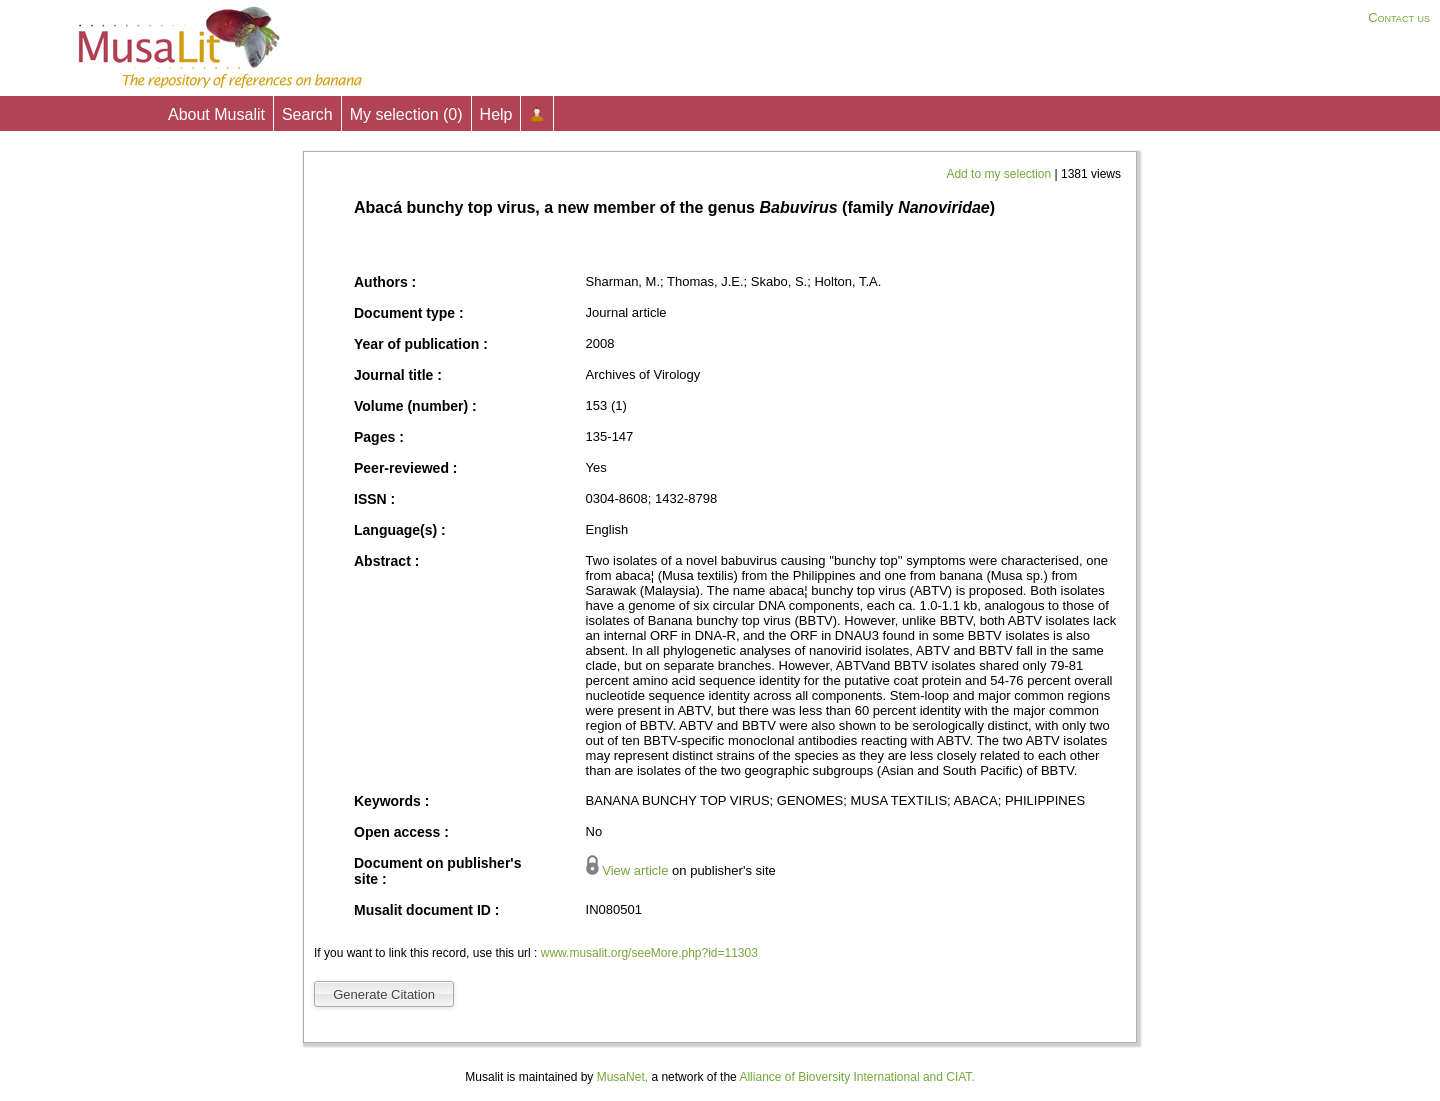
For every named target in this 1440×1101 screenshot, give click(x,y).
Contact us (1399, 17)
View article (635, 870)
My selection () (406, 114)
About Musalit (216, 114)
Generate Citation (384, 994)
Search (307, 114)
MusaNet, (622, 1077)
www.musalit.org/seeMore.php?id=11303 (649, 953)
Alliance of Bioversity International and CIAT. (856, 1077)
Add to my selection (1000, 174)
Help (496, 114)
